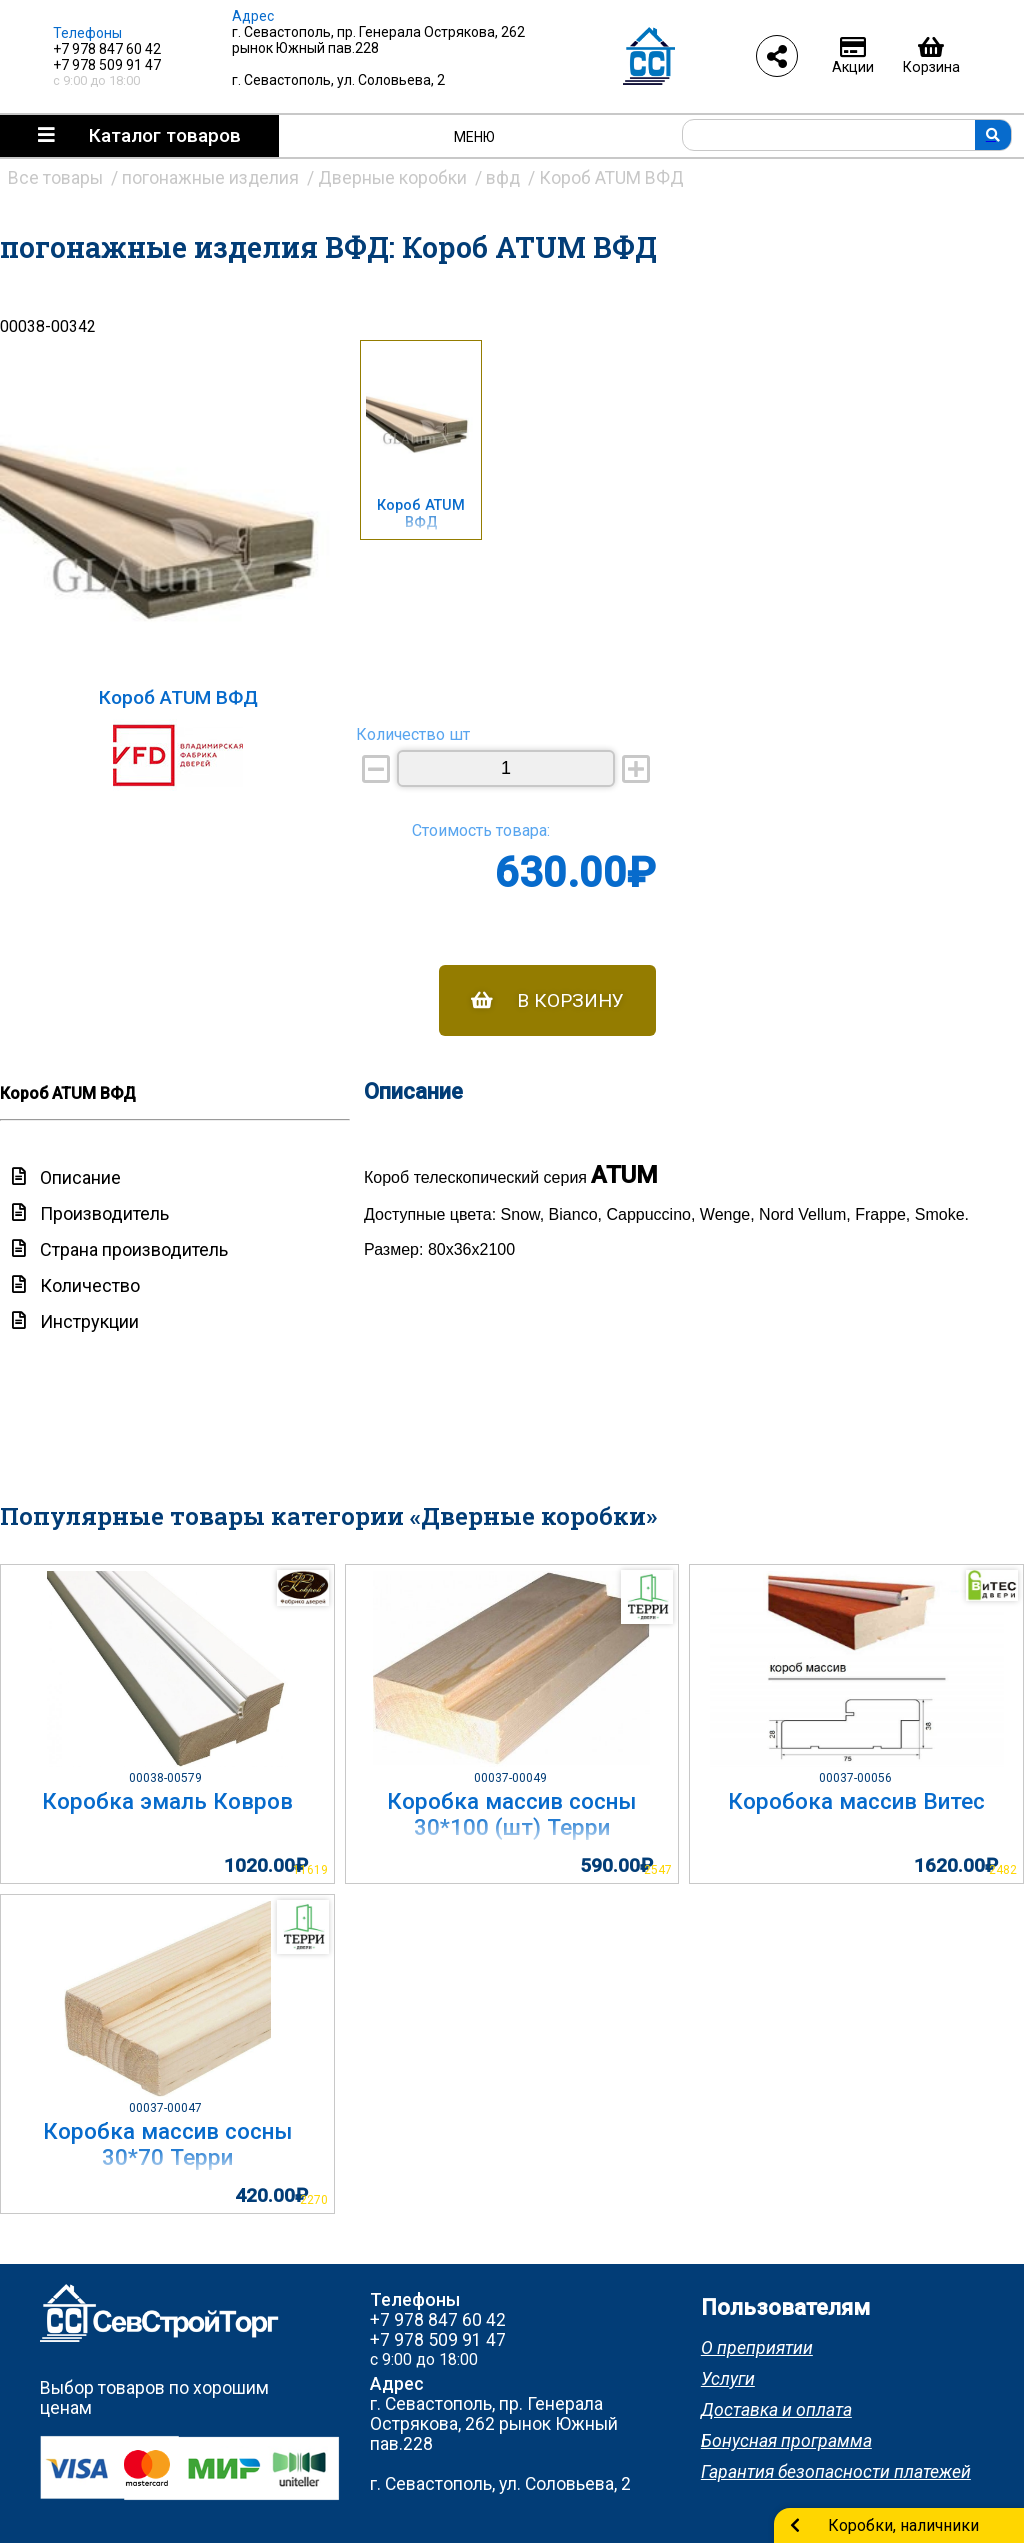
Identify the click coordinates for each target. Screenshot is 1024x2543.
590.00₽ (616, 1865)
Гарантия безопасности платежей (836, 2472)
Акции (853, 56)
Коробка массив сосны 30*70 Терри (167, 2144)
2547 (658, 1870)
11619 (310, 1870)
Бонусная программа (786, 2441)
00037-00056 (857, 1778)
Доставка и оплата (776, 2410)
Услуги (728, 2379)
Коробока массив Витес (856, 1801)
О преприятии (757, 2348)
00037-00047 (167, 2108)
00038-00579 (167, 1778)
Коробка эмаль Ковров (167, 1801)
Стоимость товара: (481, 830)
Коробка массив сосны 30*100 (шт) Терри (511, 1814)
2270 (314, 2200)
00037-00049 (512, 1778)
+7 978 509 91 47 (107, 65)
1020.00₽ (266, 1865)
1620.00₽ (956, 1865)
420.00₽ (271, 2195)
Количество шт (413, 734)
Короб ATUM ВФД (421, 514)
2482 (1003, 1870)
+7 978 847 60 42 (107, 49)
